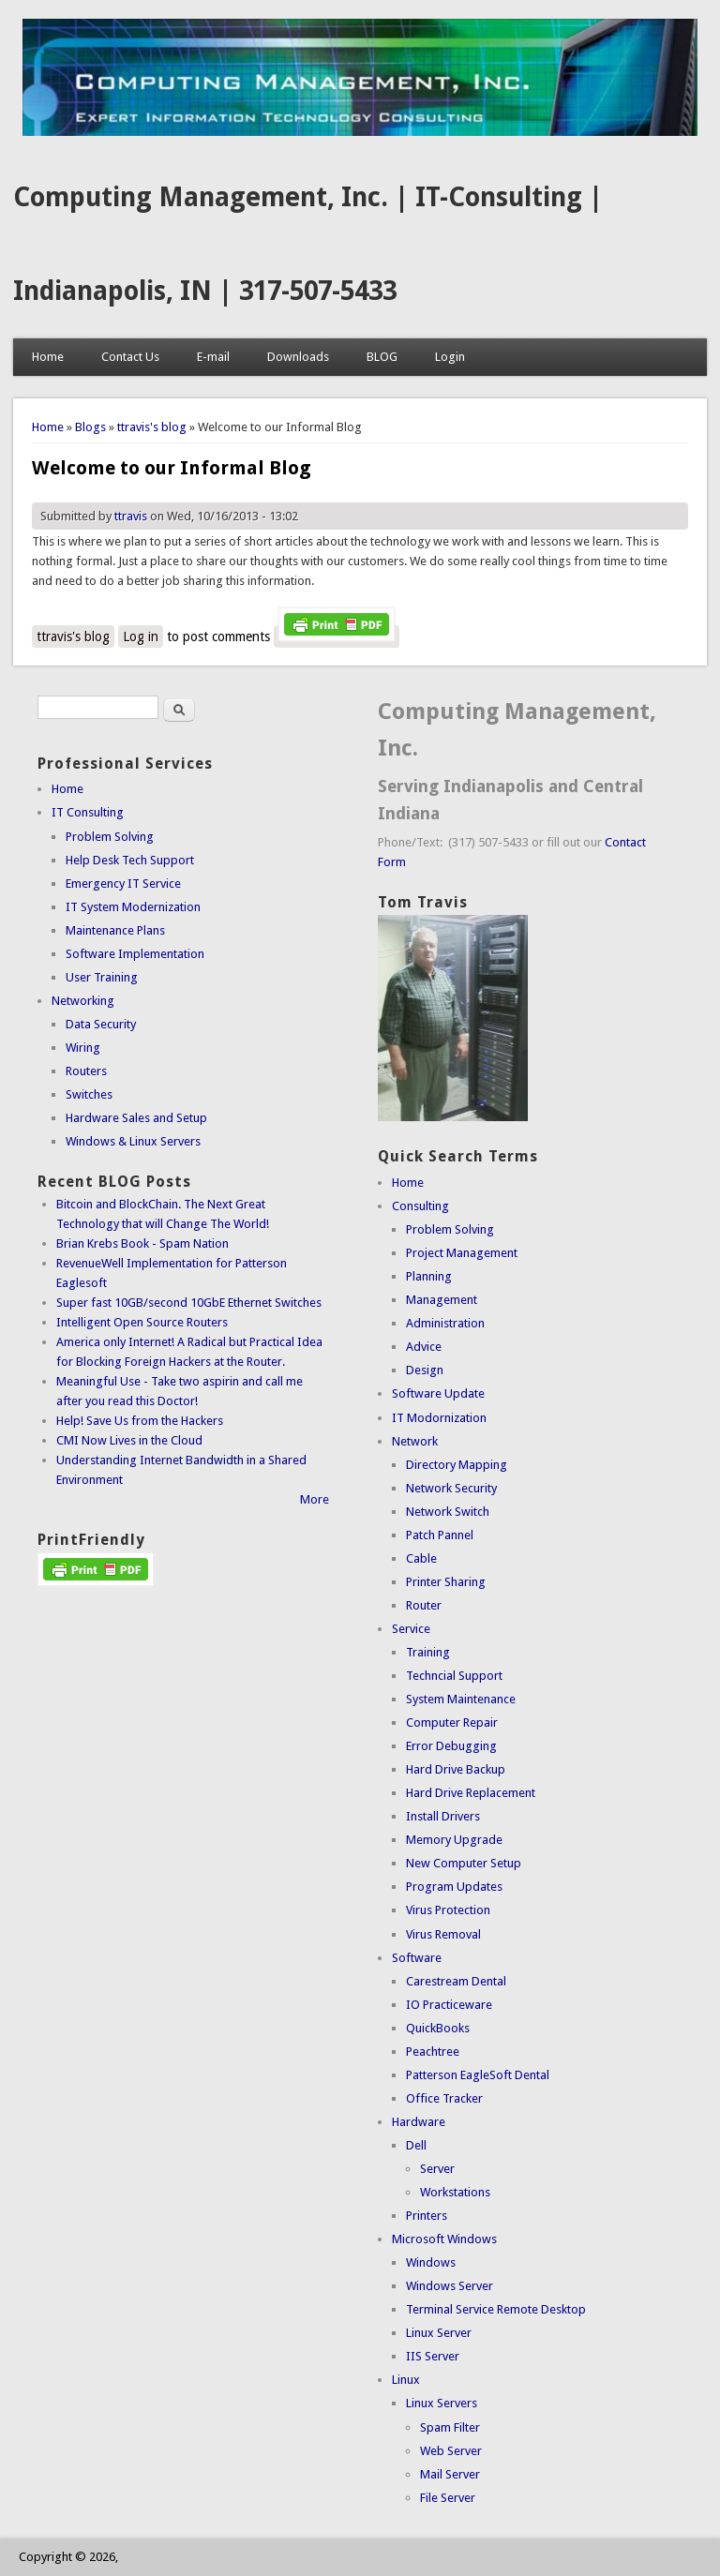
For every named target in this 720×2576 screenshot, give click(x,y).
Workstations (455, 2192)
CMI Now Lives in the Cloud (129, 1440)
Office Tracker (444, 2098)
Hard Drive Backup (455, 1769)
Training (428, 1652)
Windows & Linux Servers (133, 1141)
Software (417, 1958)
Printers (426, 2216)
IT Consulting (88, 812)
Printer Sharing (446, 1582)
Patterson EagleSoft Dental (477, 2075)
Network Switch (447, 1512)
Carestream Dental (456, 1981)
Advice (424, 1347)
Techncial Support (454, 1676)
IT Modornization (439, 1418)
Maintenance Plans (115, 930)
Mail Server (450, 2474)
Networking (83, 1001)
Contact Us (130, 357)
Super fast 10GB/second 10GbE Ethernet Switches (189, 1302)
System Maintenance (461, 1699)
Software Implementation (135, 954)
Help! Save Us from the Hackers (139, 1421)
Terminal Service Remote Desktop (496, 2309)
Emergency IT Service (123, 883)
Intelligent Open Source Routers (142, 1322)
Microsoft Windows (444, 2239)
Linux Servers (441, 2403)
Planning (429, 1276)
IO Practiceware (449, 2005)
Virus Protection (448, 1910)
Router (424, 1605)
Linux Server (439, 2333)
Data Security (101, 1024)
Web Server (451, 2451)
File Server (447, 2498)
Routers (86, 1071)
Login (450, 357)
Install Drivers (443, 1816)
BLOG (382, 357)
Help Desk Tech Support (130, 860)
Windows (431, 2262)
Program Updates (454, 1887)
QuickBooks (438, 2028)
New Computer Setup (463, 1863)
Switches (89, 1094)
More (314, 1499)
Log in (140, 636)
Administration (445, 1323)
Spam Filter (450, 2427)
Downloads (298, 357)
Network (415, 1441)
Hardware (418, 2122)
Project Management (462, 1253)
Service (411, 1629)
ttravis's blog (152, 427)
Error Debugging (451, 1746)
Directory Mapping (456, 1465)
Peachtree (432, 2051)
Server (437, 2169)
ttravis (130, 516)
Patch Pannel (439, 1535)
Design (424, 1370)
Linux (406, 2380)
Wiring (83, 1048)
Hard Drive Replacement (470, 1793)
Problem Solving (110, 837)
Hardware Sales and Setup (136, 1118)
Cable (421, 1558)
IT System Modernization (133, 907)
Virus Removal (443, 1934)
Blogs (90, 427)
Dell (416, 2145)
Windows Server (449, 2286)
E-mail (213, 357)
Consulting (420, 1206)
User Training (102, 977)
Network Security (451, 1488)
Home (48, 357)
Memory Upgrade (454, 1840)
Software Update (438, 1393)
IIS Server (432, 2356)
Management (441, 1300)
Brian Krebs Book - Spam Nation (142, 1243)
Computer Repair (452, 1722)
